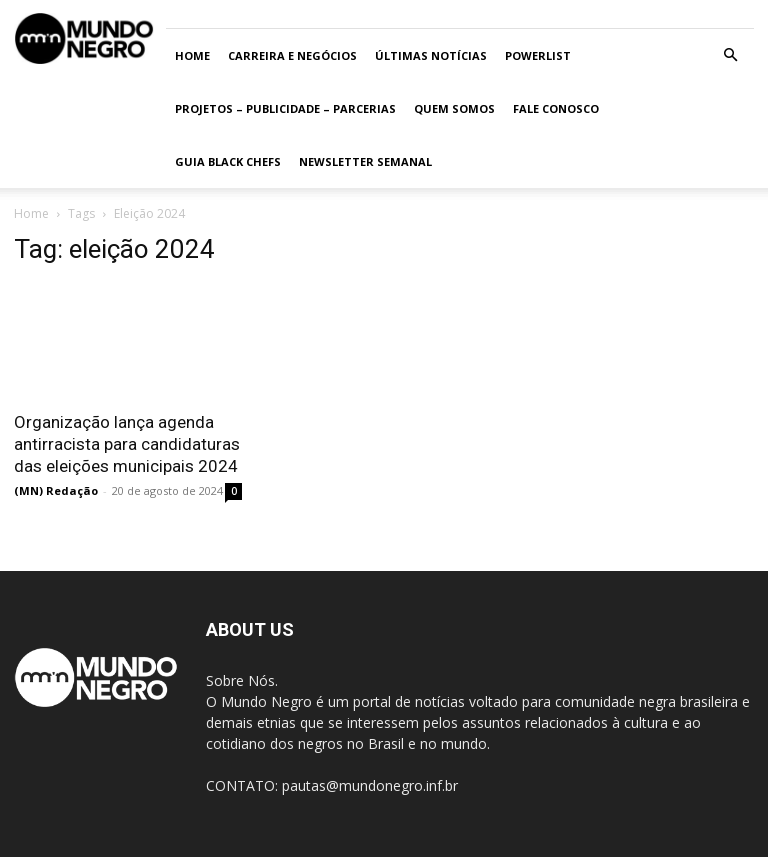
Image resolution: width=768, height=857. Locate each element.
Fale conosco (556, 108)
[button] (730, 55)
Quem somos (454, 108)
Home (192, 55)
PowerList (538, 55)
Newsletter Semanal (365, 161)
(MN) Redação (56, 490)
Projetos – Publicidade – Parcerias (285, 108)
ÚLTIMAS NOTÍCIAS (431, 55)
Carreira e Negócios (292, 55)
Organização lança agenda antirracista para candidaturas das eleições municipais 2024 (127, 444)
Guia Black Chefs (228, 161)
